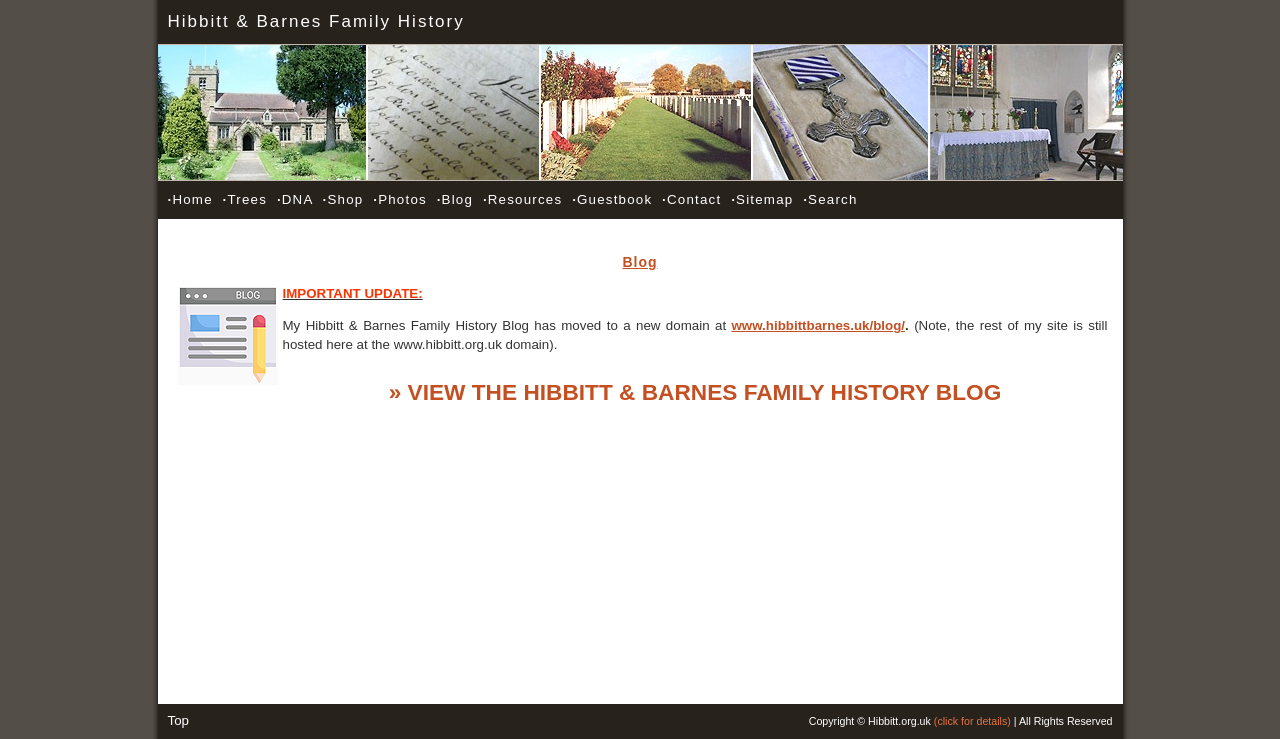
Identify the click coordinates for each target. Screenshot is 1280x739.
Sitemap (762, 199)
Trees (245, 199)
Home (190, 199)
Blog (455, 199)
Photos (400, 199)
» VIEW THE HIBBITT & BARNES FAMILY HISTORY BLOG (695, 392)
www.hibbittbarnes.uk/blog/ (819, 325)
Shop (343, 199)
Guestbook (612, 199)
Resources (522, 199)
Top (179, 720)
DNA (295, 199)
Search (830, 199)
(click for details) (972, 721)
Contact (691, 199)
